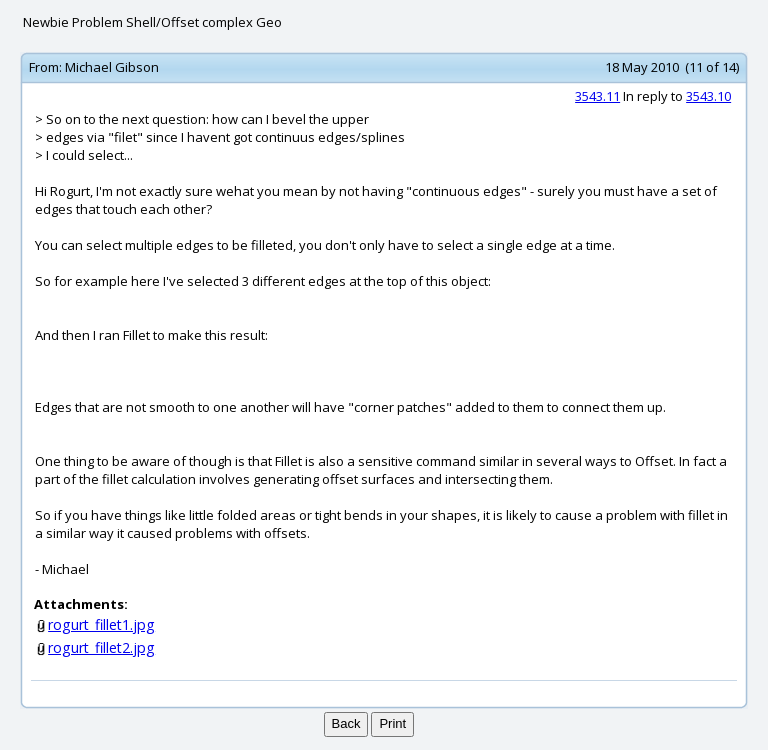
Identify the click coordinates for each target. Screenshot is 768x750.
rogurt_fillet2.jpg (101, 647)
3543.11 (597, 96)
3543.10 (708, 96)
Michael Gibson (112, 67)
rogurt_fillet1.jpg (101, 624)
